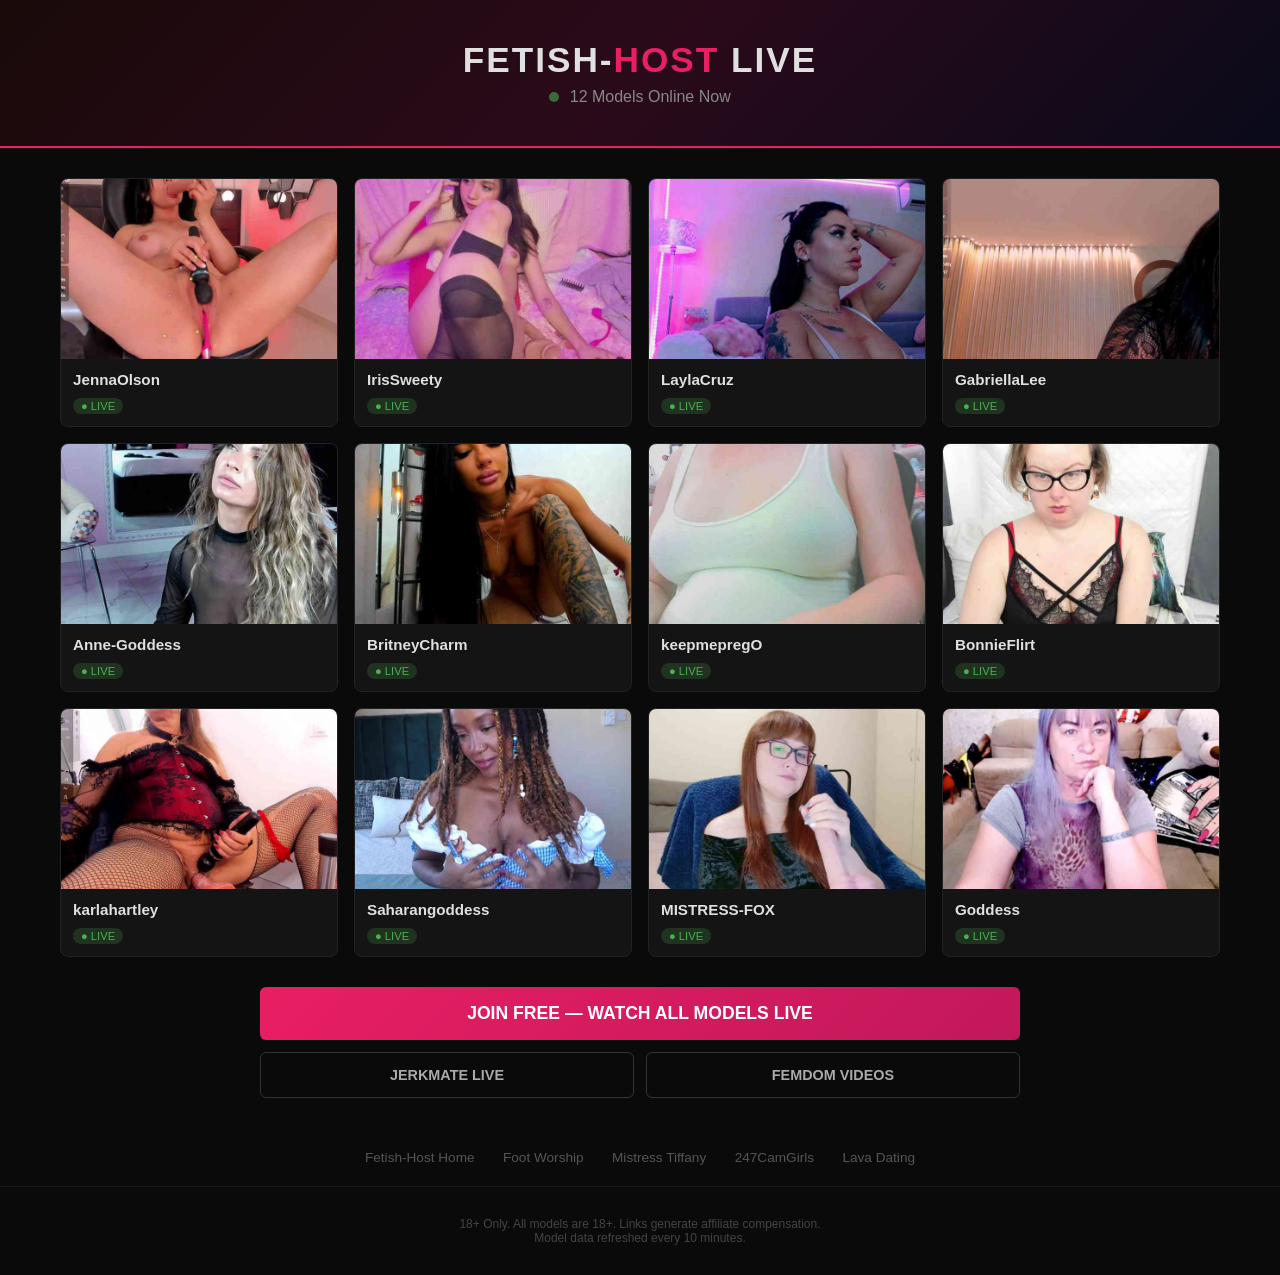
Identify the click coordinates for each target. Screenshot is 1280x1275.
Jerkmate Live (447, 1075)
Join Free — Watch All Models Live (640, 1013)
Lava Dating (878, 1157)
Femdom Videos (833, 1075)
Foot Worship (543, 1157)
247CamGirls (774, 1157)
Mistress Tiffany (659, 1157)
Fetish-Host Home (420, 1157)
